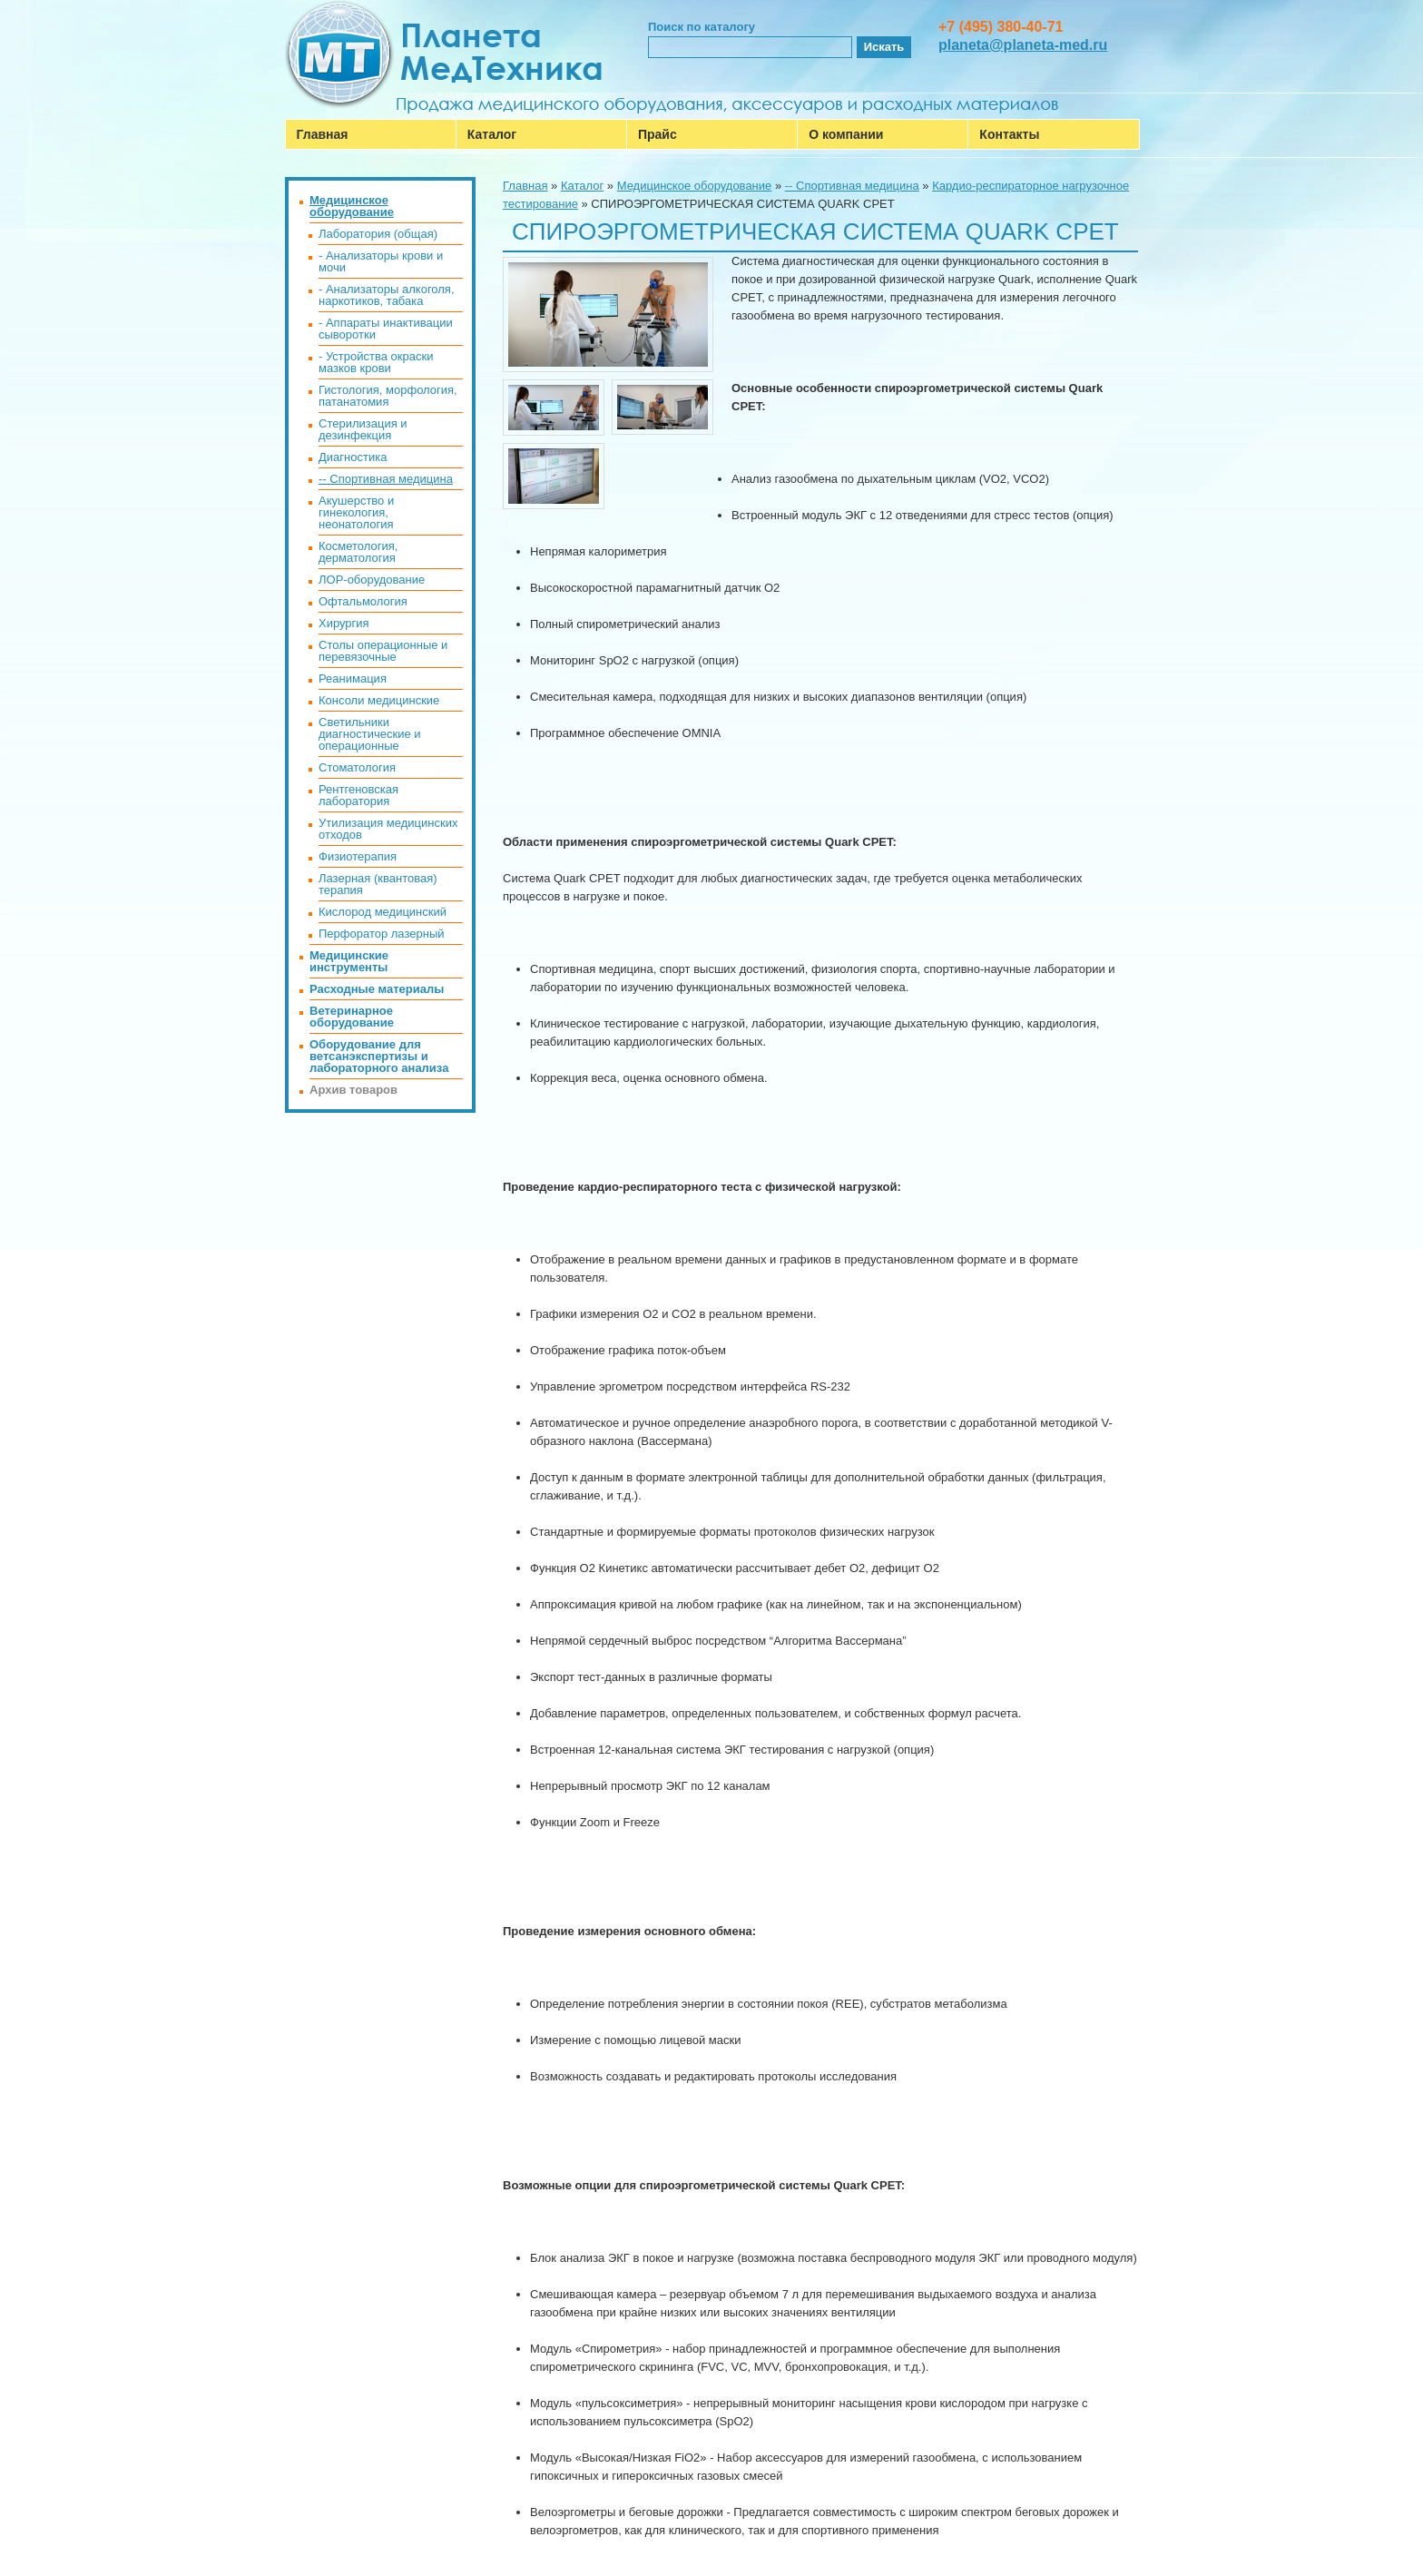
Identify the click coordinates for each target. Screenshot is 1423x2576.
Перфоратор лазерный (382, 933)
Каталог (491, 134)
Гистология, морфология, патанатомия (388, 395)
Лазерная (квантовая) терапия (378, 884)
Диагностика (353, 457)
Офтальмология (363, 601)
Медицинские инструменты (348, 961)
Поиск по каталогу (701, 27)
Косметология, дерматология (358, 552)
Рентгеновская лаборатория (358, 795)
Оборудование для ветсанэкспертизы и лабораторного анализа (378, 1056)
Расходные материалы (376, 989)
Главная (322, 134)
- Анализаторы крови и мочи (381, 261)
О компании (846, 134)
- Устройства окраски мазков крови (376, 362)
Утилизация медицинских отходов (388, 828)
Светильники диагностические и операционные (370, 733)
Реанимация (353, 678)
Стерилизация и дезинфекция (363, 429)
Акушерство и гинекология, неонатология (356, 512)
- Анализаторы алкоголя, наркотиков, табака (387, 295)
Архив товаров (353, 1089)
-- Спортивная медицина (852, 185)
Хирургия (344, 623)
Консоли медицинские (379, 700)
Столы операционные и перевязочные (383, 651)
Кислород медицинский (383, 912)
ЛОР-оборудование (372, 579)
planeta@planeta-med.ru (1022, 45)
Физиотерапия (358, 856)
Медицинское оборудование (694, 185)
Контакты (1009, 134)
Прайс (657, 134)
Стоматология (357, 767)
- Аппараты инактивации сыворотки (386, 328)
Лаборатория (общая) (378, 234)
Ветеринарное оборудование (351, 1016)
